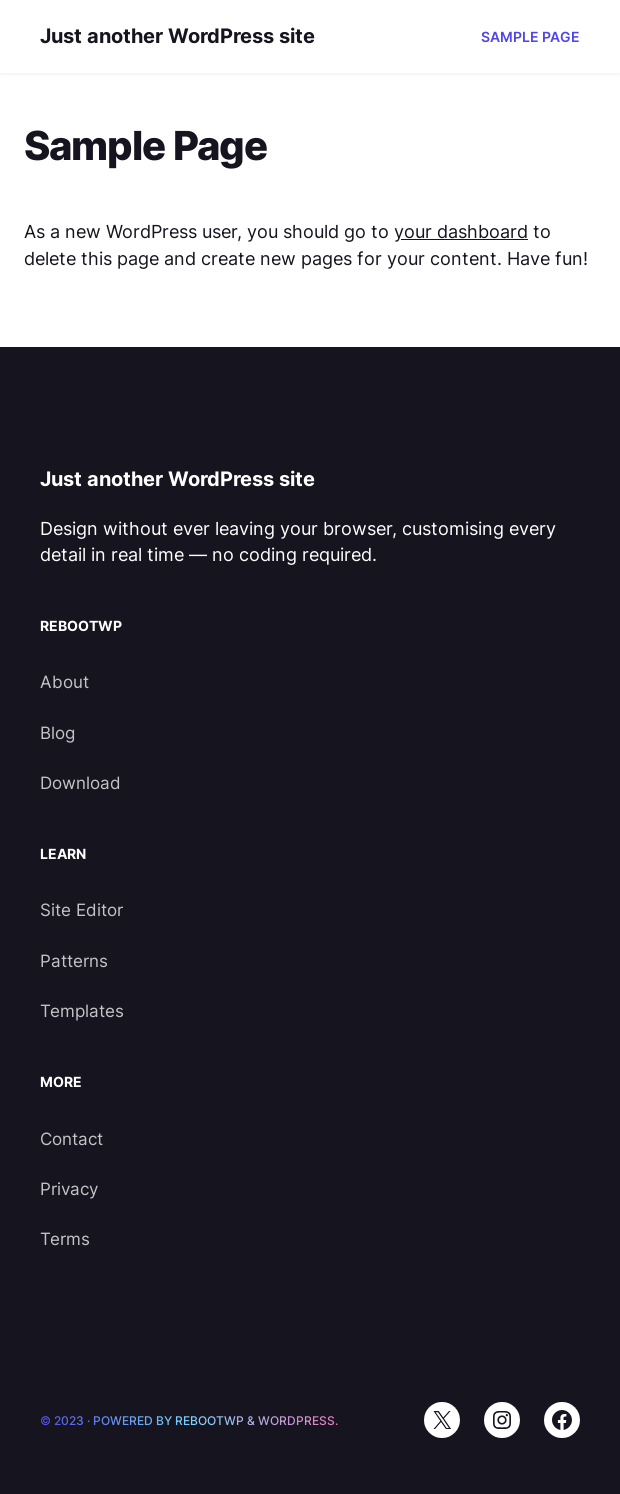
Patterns (74, 961)
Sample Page (530, 36)
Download (80, 783)
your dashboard (461, 231)
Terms (65, 1239)
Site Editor (81, 910)
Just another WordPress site (177, 36)
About (64, 682)
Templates (82, 1011)
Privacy (69, 1189)
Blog (57, 733)
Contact (71, 1139)
